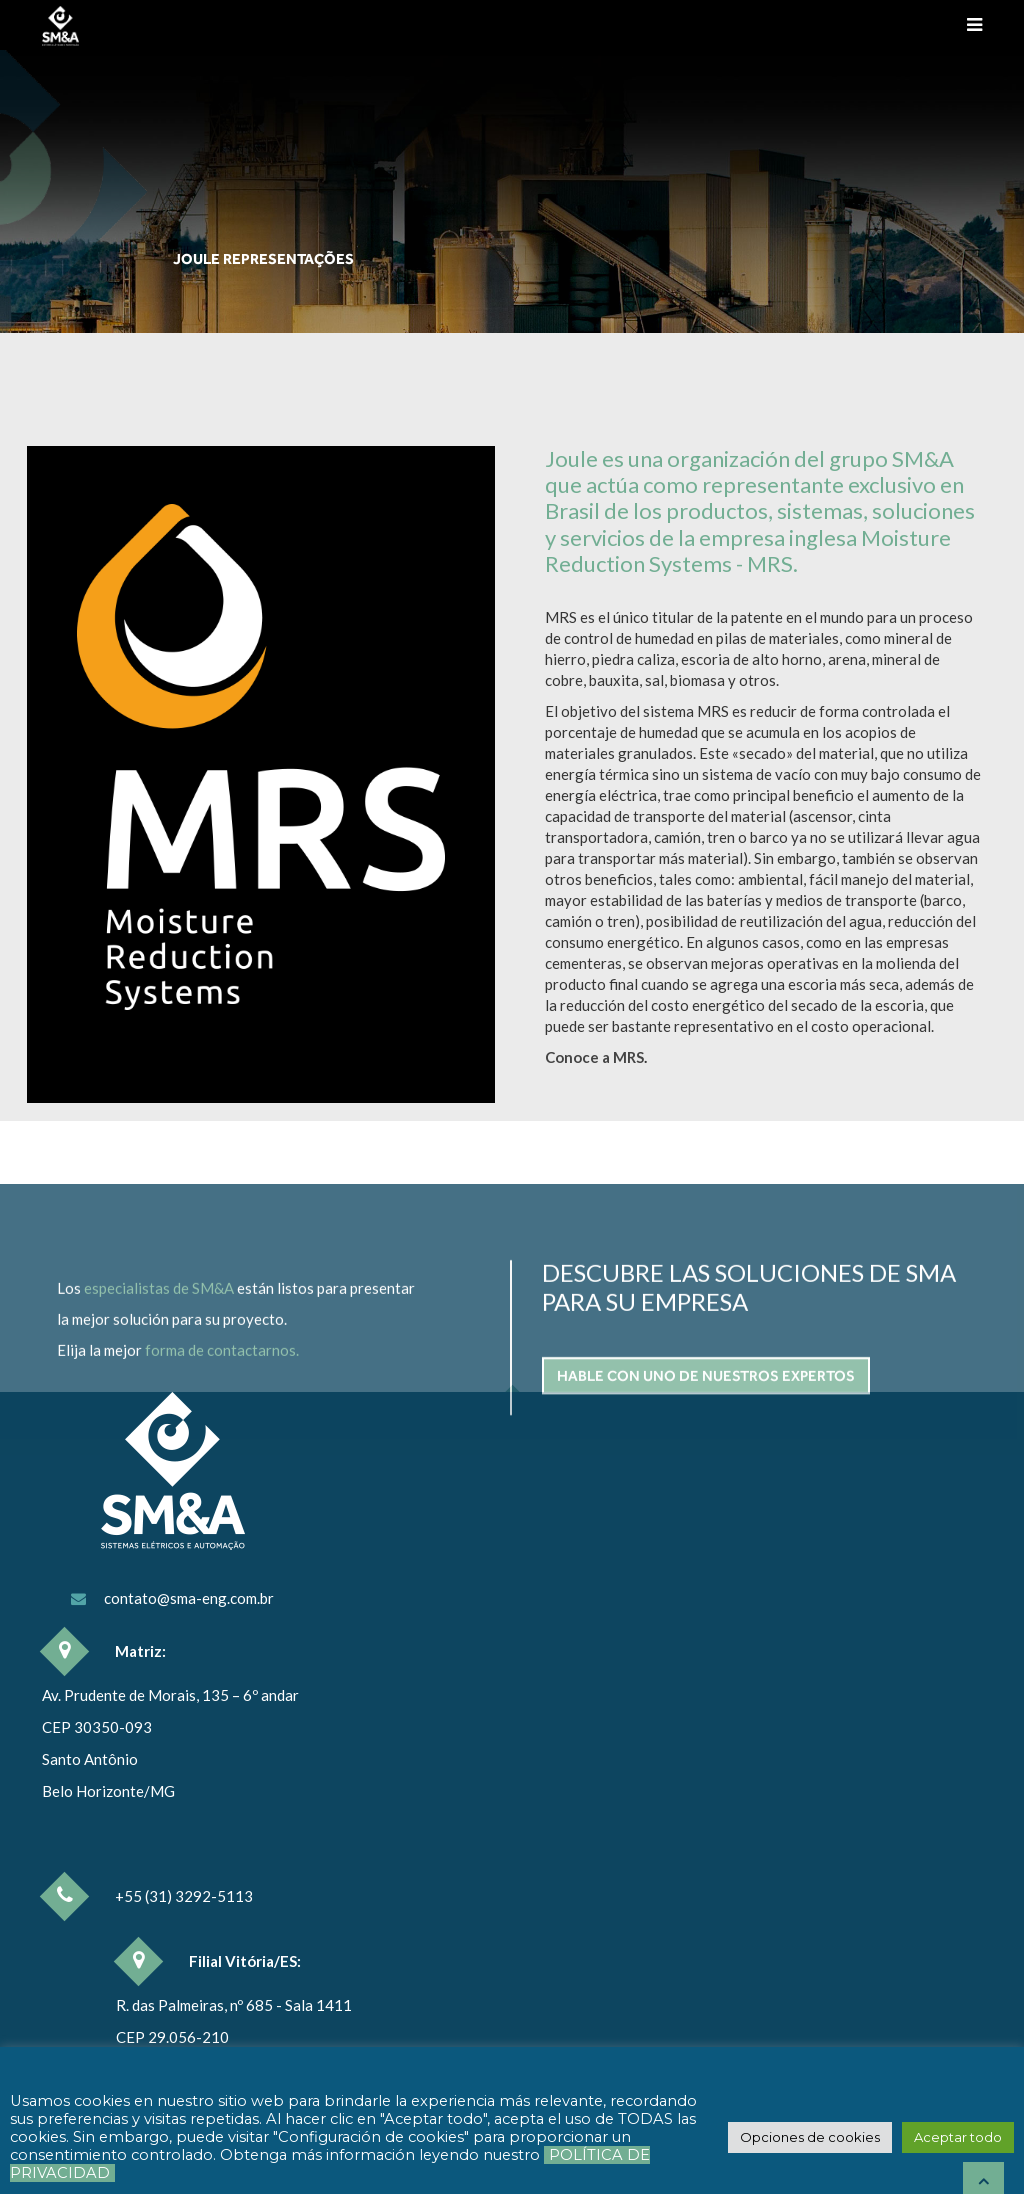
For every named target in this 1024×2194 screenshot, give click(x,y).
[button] (810, 2137)
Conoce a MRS (594, 1057)
